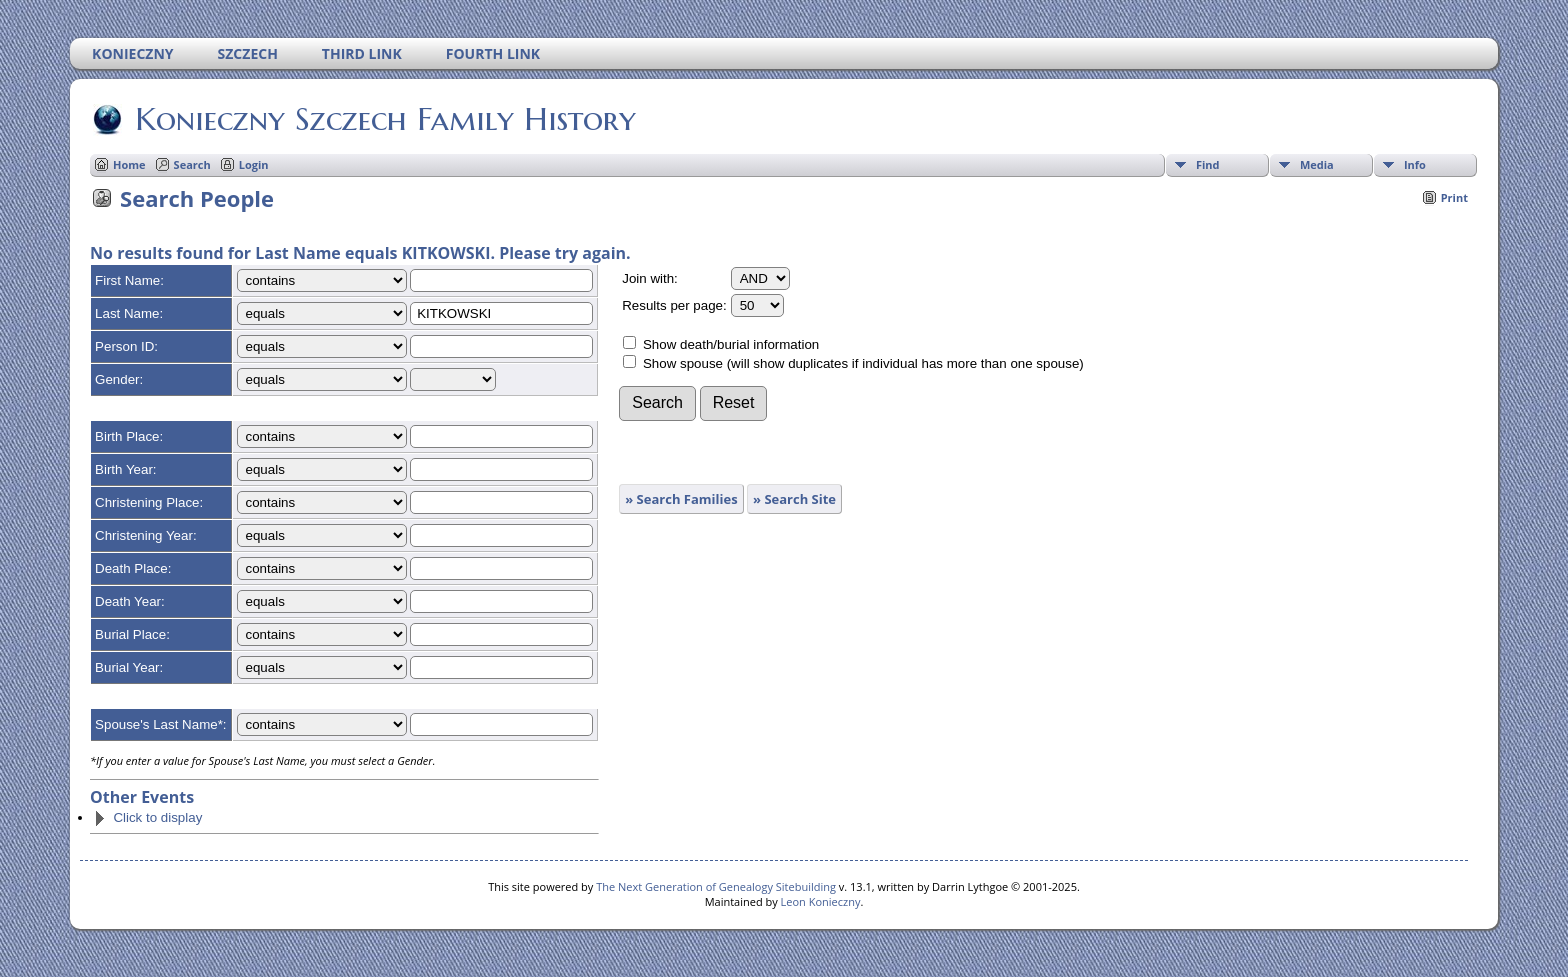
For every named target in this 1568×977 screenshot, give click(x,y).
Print (1454, 197)
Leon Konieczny (821, 901)
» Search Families (681, 499)
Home (129, 164)
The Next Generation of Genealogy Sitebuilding (716, 886)
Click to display (147, 817)
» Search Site (794, 499)
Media (1317, 164)
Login (254, 164)
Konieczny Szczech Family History (384, 119)
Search (192, 164)
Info (1415, 164)
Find (1208, 164)
